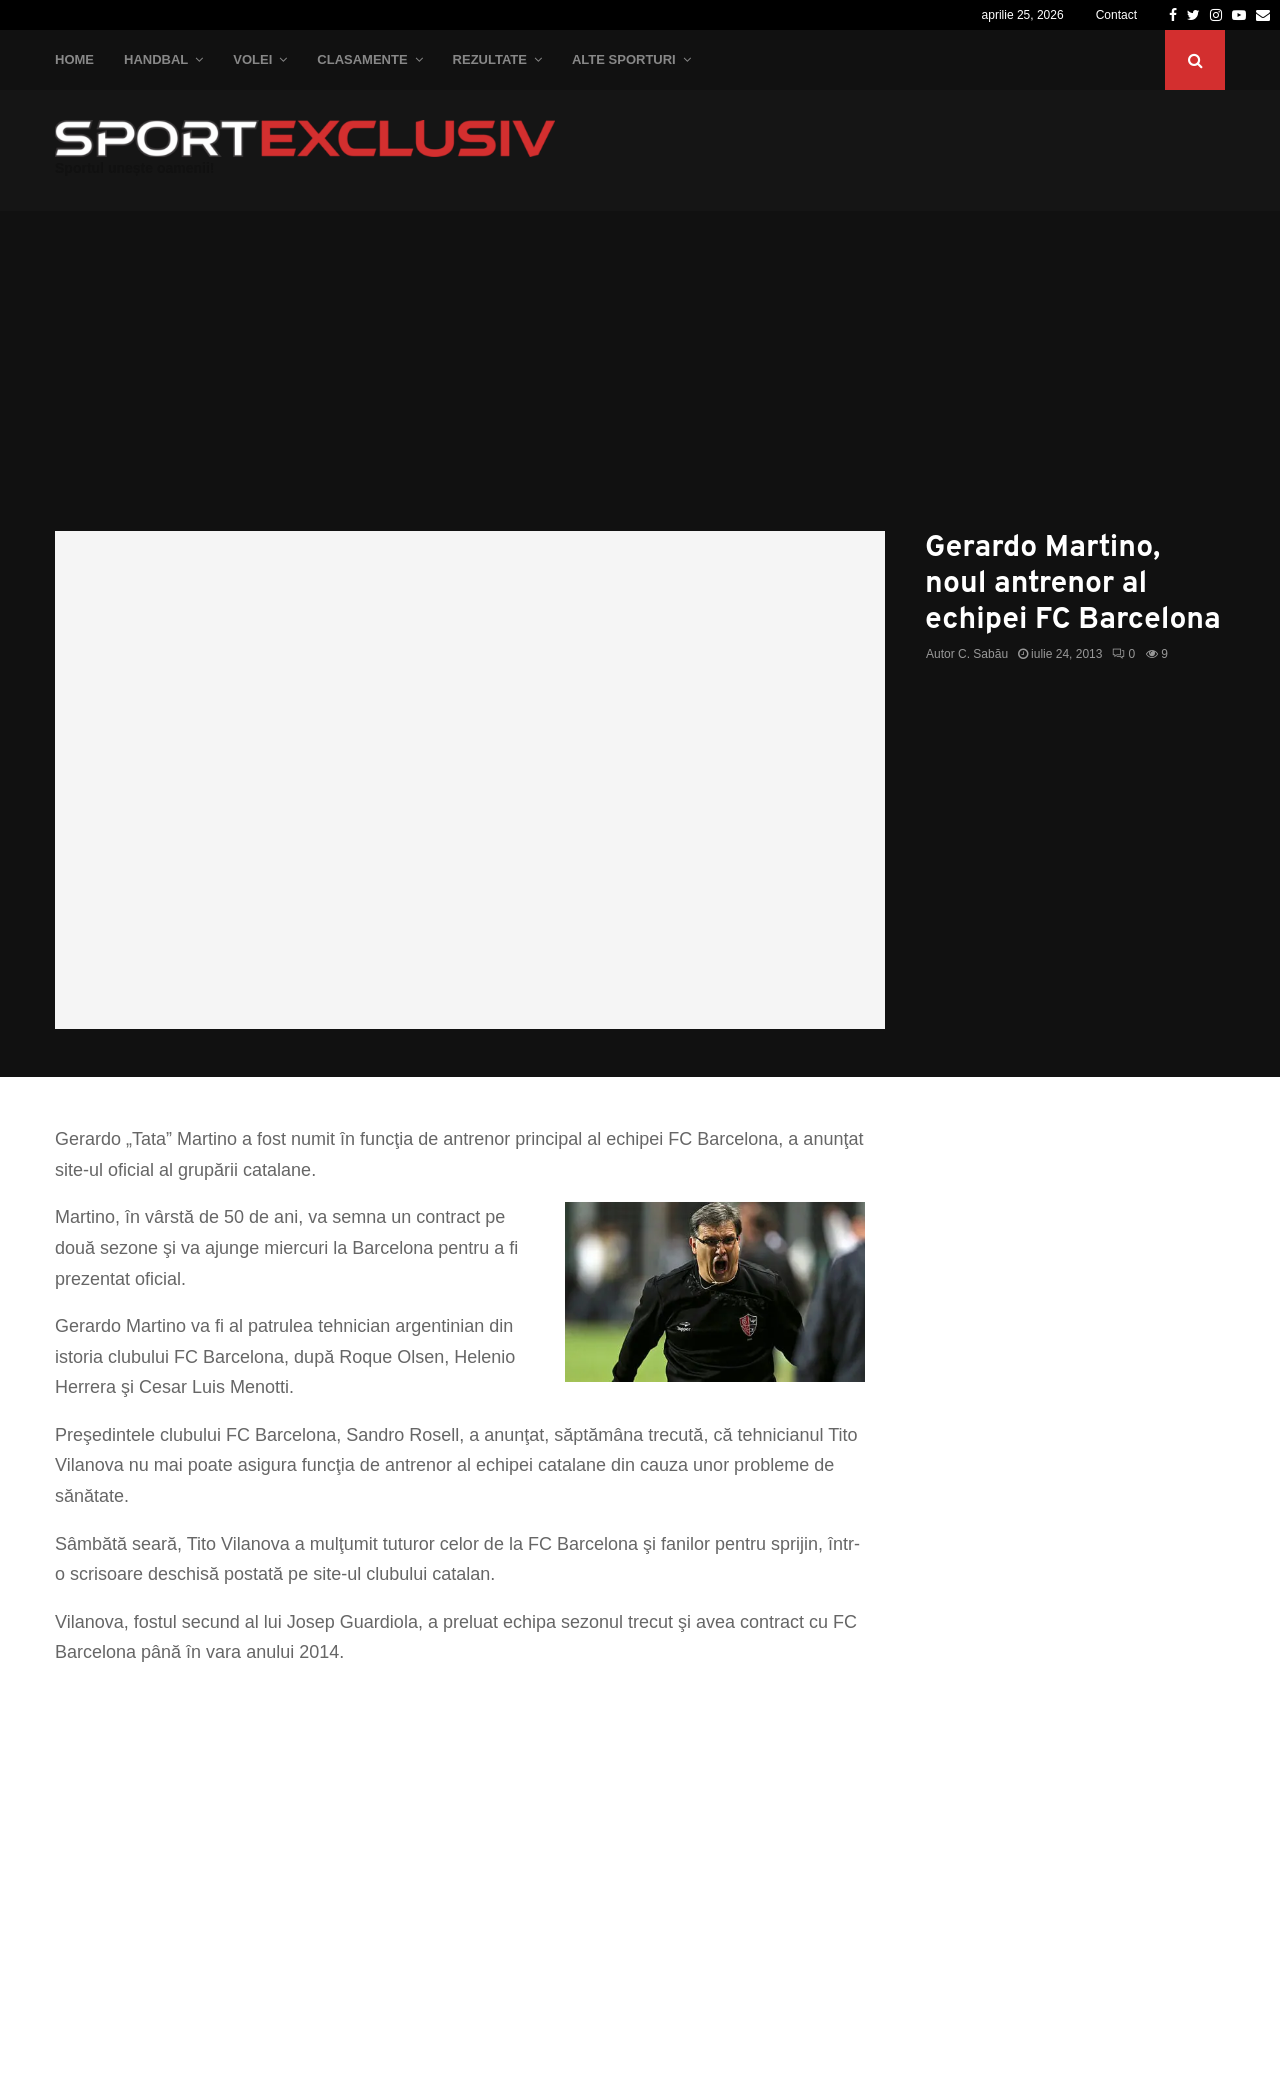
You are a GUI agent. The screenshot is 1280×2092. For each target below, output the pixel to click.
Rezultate (490, 59)
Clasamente (362, 59)
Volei (252, 59)
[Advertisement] (640, 381)
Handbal (156, 59)
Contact (1116, 15)
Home (74, 59)
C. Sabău (983, 654)
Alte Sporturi (624, 59)
